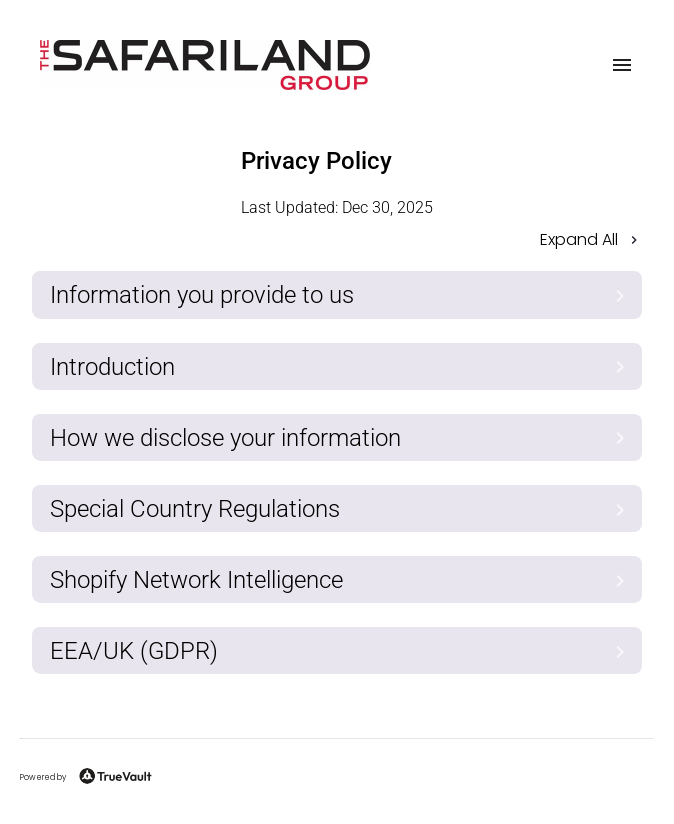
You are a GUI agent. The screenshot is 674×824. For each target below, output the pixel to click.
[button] (337, 241)
